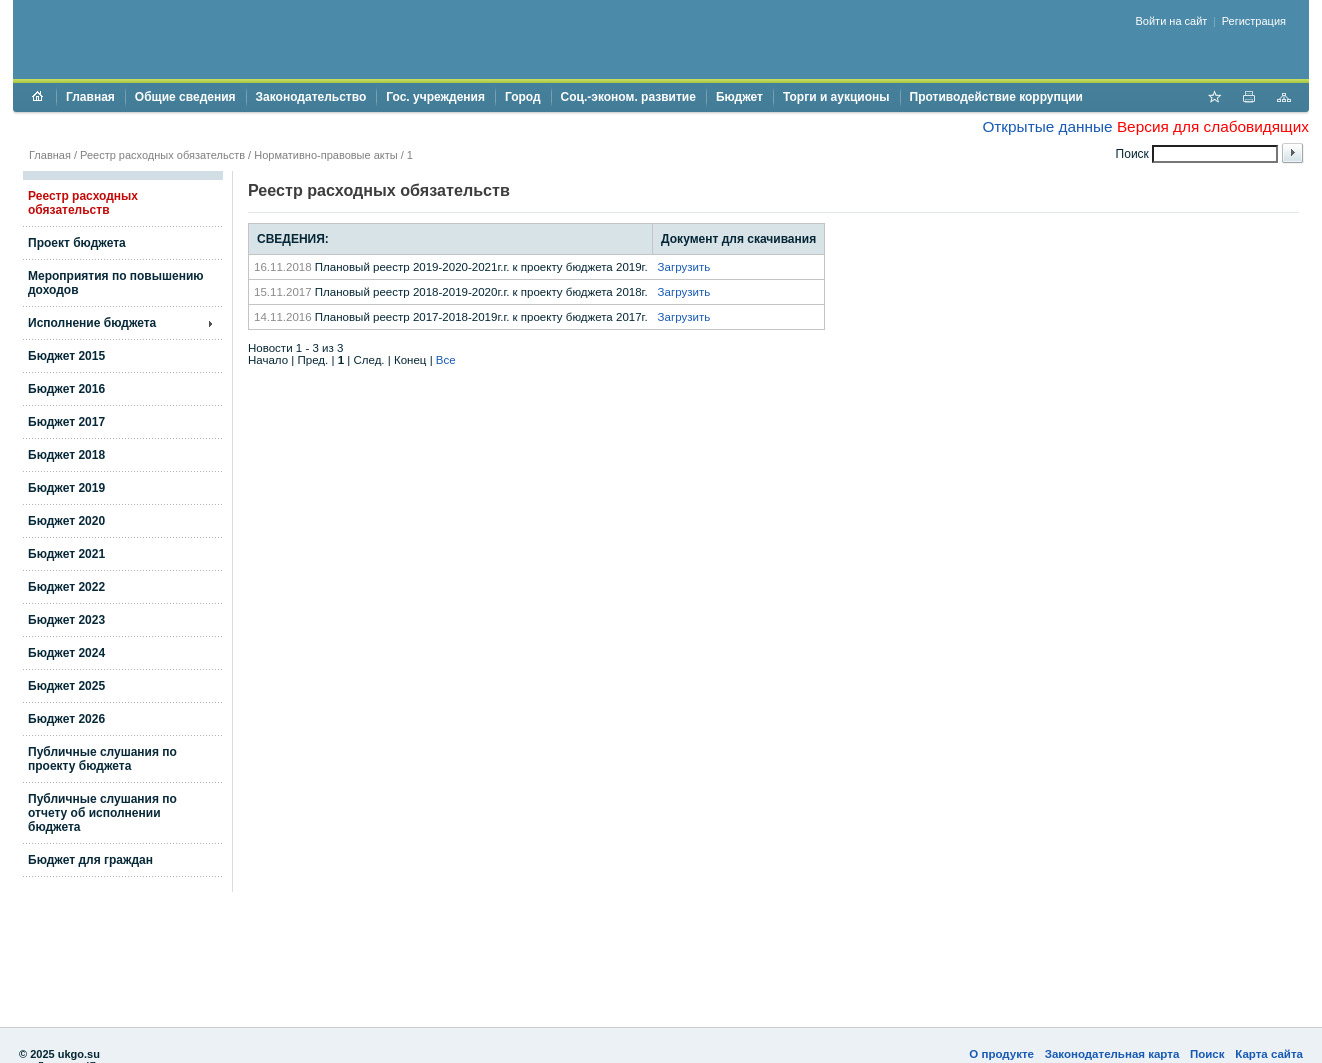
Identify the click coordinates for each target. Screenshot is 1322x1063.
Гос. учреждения (435, 97)
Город (523, 97)
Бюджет (739, 97)
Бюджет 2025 (66, 686)
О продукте (1001, 1054)
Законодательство (311, 97)
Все (446, 360)
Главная (90, 97)
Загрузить (684, 267)
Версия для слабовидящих (1213, 126)
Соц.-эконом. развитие (628, 97)
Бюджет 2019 (66, 488)
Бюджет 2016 (66, 389)
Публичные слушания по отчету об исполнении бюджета (102, 813)
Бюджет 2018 (66, 455)
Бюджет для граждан (90, 860)
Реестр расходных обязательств (162, 155)
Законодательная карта (1112, 1054)
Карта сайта (1269, 1054)
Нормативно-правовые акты (325, 155)
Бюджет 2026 (66, 719)
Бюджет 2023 (66, 620)
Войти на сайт (1172, 21)
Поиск (1207, 1054)
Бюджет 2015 (66, 356)
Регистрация (1254, 21)
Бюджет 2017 (66, 422)
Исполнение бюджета (92, 323)
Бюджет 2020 (66, 521)
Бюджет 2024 (66, 653)
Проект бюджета (77, 243)
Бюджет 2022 (66, 587)
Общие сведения (185, 97)
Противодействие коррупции (996, 97)
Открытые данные (1047, 126)
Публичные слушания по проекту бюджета (102, 759)
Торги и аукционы (836, 97)
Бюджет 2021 (66, 554)
